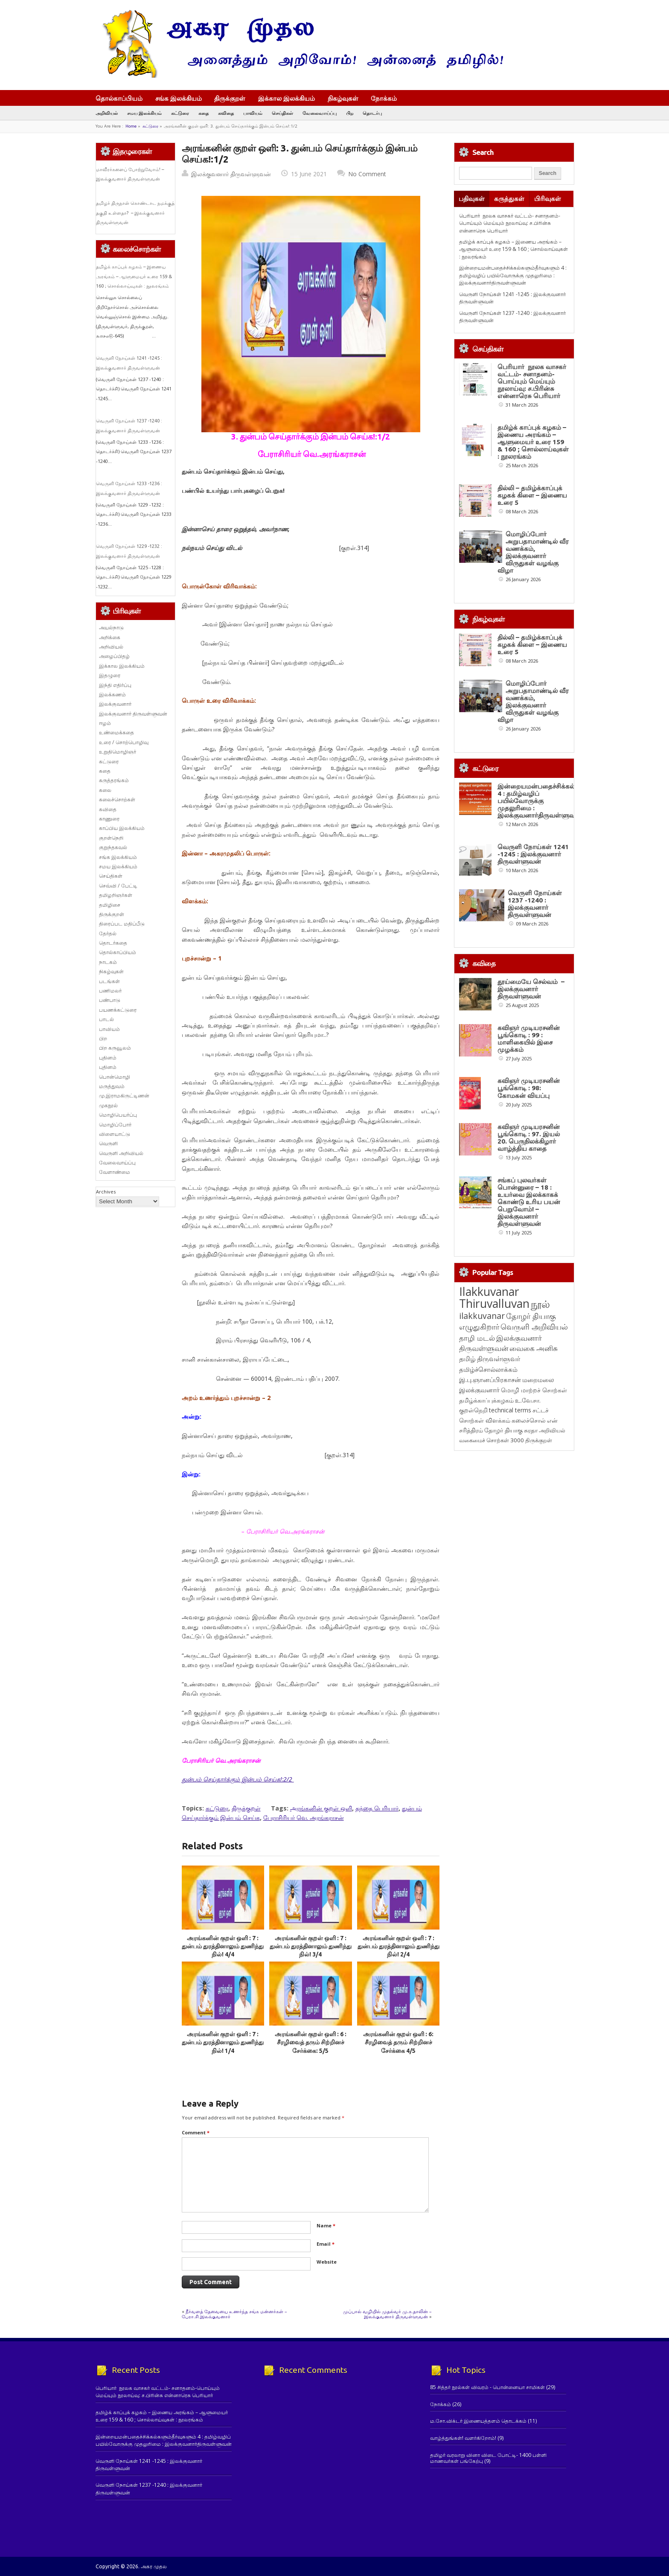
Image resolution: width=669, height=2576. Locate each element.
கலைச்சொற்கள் (117, 799)
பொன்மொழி (114, 1076)
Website (327, 2262)
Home (131, 126)
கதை (203, 113)
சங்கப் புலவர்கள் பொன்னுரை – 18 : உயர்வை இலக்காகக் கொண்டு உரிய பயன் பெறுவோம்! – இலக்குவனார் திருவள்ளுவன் (528, 1201)
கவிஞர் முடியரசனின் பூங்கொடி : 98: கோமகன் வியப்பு (528, 1088)
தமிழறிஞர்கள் (115, 895)
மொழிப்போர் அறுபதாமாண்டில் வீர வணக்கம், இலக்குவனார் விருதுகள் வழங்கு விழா (533, 552)
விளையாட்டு (114, 1134)
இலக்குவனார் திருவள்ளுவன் (231, 174)
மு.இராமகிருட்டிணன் (124, 1095)
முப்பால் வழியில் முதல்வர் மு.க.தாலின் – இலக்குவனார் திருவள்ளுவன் (387, 2314)
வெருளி (108, 1143)
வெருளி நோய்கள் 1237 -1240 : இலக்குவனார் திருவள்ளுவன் (535, 903)
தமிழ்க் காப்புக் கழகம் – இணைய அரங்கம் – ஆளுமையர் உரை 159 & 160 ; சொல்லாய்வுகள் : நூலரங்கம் (134, 276)
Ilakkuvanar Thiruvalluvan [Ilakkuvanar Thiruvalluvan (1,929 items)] (494, 1297)
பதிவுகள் (472, 198)
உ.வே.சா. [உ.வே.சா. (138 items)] (528, 1400)
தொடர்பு (372, 113)
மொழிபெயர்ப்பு (118, 1114)
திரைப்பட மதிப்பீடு (122, 923)
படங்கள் (109, 981)
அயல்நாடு (111, 627)
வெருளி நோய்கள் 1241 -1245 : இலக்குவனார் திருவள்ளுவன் (533, 854)
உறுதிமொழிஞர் (117, 751)
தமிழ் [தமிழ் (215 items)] (467, 1358)
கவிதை (226, 113)
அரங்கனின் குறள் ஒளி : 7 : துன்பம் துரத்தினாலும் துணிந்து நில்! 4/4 (223, 1946)
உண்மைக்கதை (116, 732)
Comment (195, 2132)
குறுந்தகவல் (113, 847)
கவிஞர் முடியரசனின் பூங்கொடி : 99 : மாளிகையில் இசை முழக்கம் (528, 1038)
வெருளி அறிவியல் (121, 1153)
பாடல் (106, 1019)
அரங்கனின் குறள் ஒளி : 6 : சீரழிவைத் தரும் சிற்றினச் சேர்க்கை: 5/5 (310, 2042)
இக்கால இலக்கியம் (286, 98)
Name (326, 2225)
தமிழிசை (109, 904)
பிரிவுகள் (547, 198)
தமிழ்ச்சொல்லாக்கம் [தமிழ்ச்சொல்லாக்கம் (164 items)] (488, 1369)
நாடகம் (108, 962)
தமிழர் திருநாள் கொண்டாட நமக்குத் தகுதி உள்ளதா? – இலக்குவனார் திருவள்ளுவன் (135, 213)
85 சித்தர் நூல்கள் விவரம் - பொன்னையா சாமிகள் (487, 2387)
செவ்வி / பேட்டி (118, 885)
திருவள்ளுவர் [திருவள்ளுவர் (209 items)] (498, 1358)
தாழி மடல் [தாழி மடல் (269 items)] (477, 1338)
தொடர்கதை (113, 942)
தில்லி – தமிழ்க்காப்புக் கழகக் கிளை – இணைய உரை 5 (532, 495)
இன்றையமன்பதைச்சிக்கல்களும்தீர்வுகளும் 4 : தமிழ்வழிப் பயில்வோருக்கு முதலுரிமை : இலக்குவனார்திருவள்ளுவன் (513, 275)
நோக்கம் (388, 99)
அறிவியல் (107, 113)
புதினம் (107, 1057)
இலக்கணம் (112, 694)
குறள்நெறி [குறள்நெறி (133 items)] (473, 1410)
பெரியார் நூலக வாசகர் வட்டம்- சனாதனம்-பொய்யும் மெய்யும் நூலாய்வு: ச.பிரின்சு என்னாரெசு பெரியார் (509, 223)
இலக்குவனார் (115, 703)
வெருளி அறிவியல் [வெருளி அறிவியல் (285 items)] (534, 1326)
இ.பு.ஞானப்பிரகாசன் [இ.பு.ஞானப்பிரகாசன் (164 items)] (490, 1379)
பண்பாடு (109, 1000)
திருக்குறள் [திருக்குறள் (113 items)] (538, 1440)
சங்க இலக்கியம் (178, 98)
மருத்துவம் (112, 1086)
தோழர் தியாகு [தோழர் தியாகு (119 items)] (503, 1430)
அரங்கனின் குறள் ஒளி (321, 1808)
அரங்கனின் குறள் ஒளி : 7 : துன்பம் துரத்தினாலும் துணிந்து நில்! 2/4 (398, 1946)
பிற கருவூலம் (115, 1047)
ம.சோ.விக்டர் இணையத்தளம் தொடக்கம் (478, 2421)
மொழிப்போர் (115, 1124)
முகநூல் (108, 1105)
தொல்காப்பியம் (119, 98)
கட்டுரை (180, 113)
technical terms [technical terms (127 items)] (510, 1410)
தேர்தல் (107, 933)
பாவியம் (252, 113)
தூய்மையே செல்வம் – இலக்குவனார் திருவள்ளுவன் (530, 989)
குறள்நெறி (111, 837)
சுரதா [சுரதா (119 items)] (531, 1430)
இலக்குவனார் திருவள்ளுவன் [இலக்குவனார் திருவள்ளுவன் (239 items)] (500, 1343)
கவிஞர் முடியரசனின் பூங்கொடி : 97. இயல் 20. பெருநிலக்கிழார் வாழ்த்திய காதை (528, 1137)
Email (325, 2244)
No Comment (367, 174)
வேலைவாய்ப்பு (320, 113)
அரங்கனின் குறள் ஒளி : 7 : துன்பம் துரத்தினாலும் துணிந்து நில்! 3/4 (311, 1946)
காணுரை (109, 818)
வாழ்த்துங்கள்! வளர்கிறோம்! (463, 2438)
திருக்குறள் (229, 98)
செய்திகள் (282, 113)
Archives (106, 1191)
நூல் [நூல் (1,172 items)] (540, 1304)
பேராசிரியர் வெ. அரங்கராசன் (303, 1817)
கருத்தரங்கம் (114, 780)
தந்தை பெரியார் (376, 1808)
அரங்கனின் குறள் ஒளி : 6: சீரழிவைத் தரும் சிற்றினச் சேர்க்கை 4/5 (398, 2042)
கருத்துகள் (509, 198)
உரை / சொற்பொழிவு (123, 742)
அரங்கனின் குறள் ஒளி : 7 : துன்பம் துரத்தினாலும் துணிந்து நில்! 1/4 (223, 2042)
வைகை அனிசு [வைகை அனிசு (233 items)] (533, 1348)
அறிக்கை (109, 637)
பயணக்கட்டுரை (118, 1009)
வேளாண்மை (114, 1172)
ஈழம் (105, 723)
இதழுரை (109, 675)
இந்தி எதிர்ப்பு (115, 685)
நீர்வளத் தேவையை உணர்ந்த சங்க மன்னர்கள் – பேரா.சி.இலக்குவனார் (234, 2314)
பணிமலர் (110, 990)
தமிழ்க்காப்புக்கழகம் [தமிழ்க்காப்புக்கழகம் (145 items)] (486, 1400)
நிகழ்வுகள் (343, 98)
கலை (105, 790)
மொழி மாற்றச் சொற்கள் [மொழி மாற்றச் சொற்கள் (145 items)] (534, 1390)
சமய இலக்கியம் (144, 113)
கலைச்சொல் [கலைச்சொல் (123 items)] (529, 1420)
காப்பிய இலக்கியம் (122, 828)
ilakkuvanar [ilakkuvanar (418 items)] (482, 1315)
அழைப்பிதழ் (114, 656)
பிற (349, 113)
